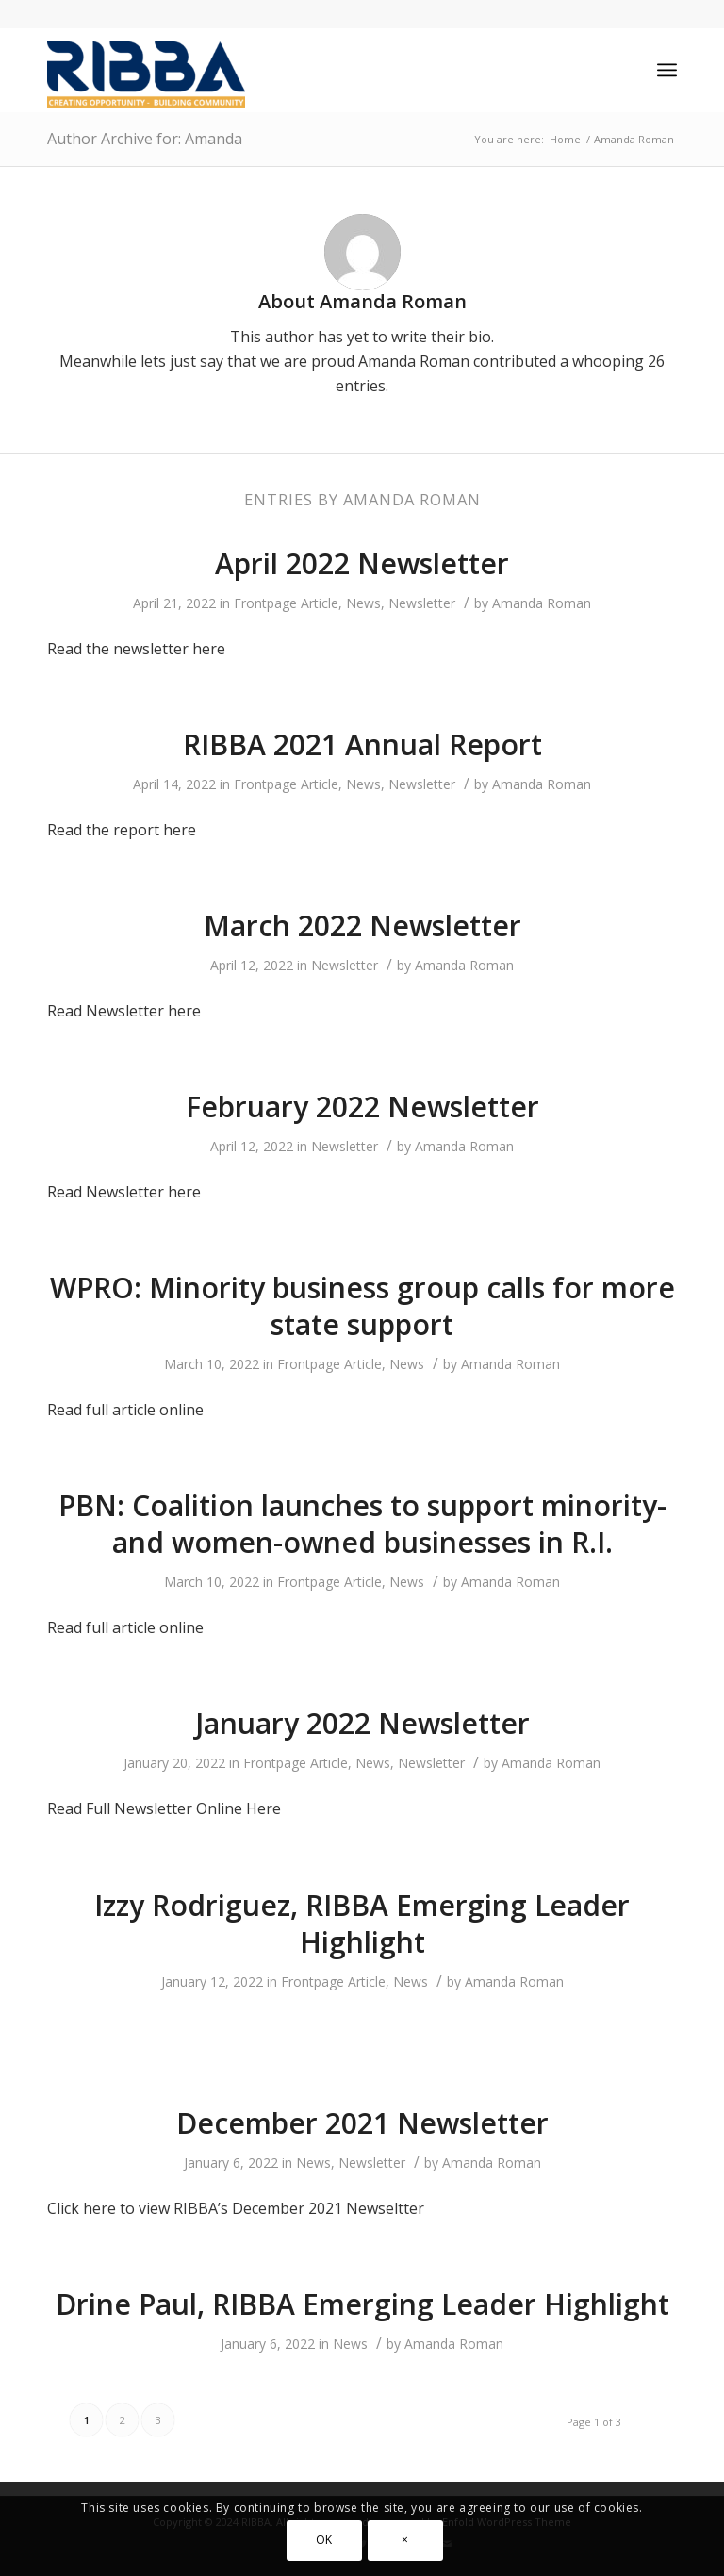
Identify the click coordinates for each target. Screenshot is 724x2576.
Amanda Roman (541, 603)
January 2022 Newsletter (362, 1723)
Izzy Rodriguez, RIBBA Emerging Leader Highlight (362, 1923)
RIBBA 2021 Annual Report (362, 744)
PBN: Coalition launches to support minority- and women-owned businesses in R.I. (362, 1523)
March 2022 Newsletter (362, 925)
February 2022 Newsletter (362, 1106)
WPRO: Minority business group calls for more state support (362, 1306)
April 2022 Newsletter (362, 563)
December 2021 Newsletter (362, 2123)
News (363, 603)
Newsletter (421, 603)
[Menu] (667, 69)
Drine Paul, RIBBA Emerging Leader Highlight (362, 2304)
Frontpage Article (286, 603)
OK (324, 2540)
